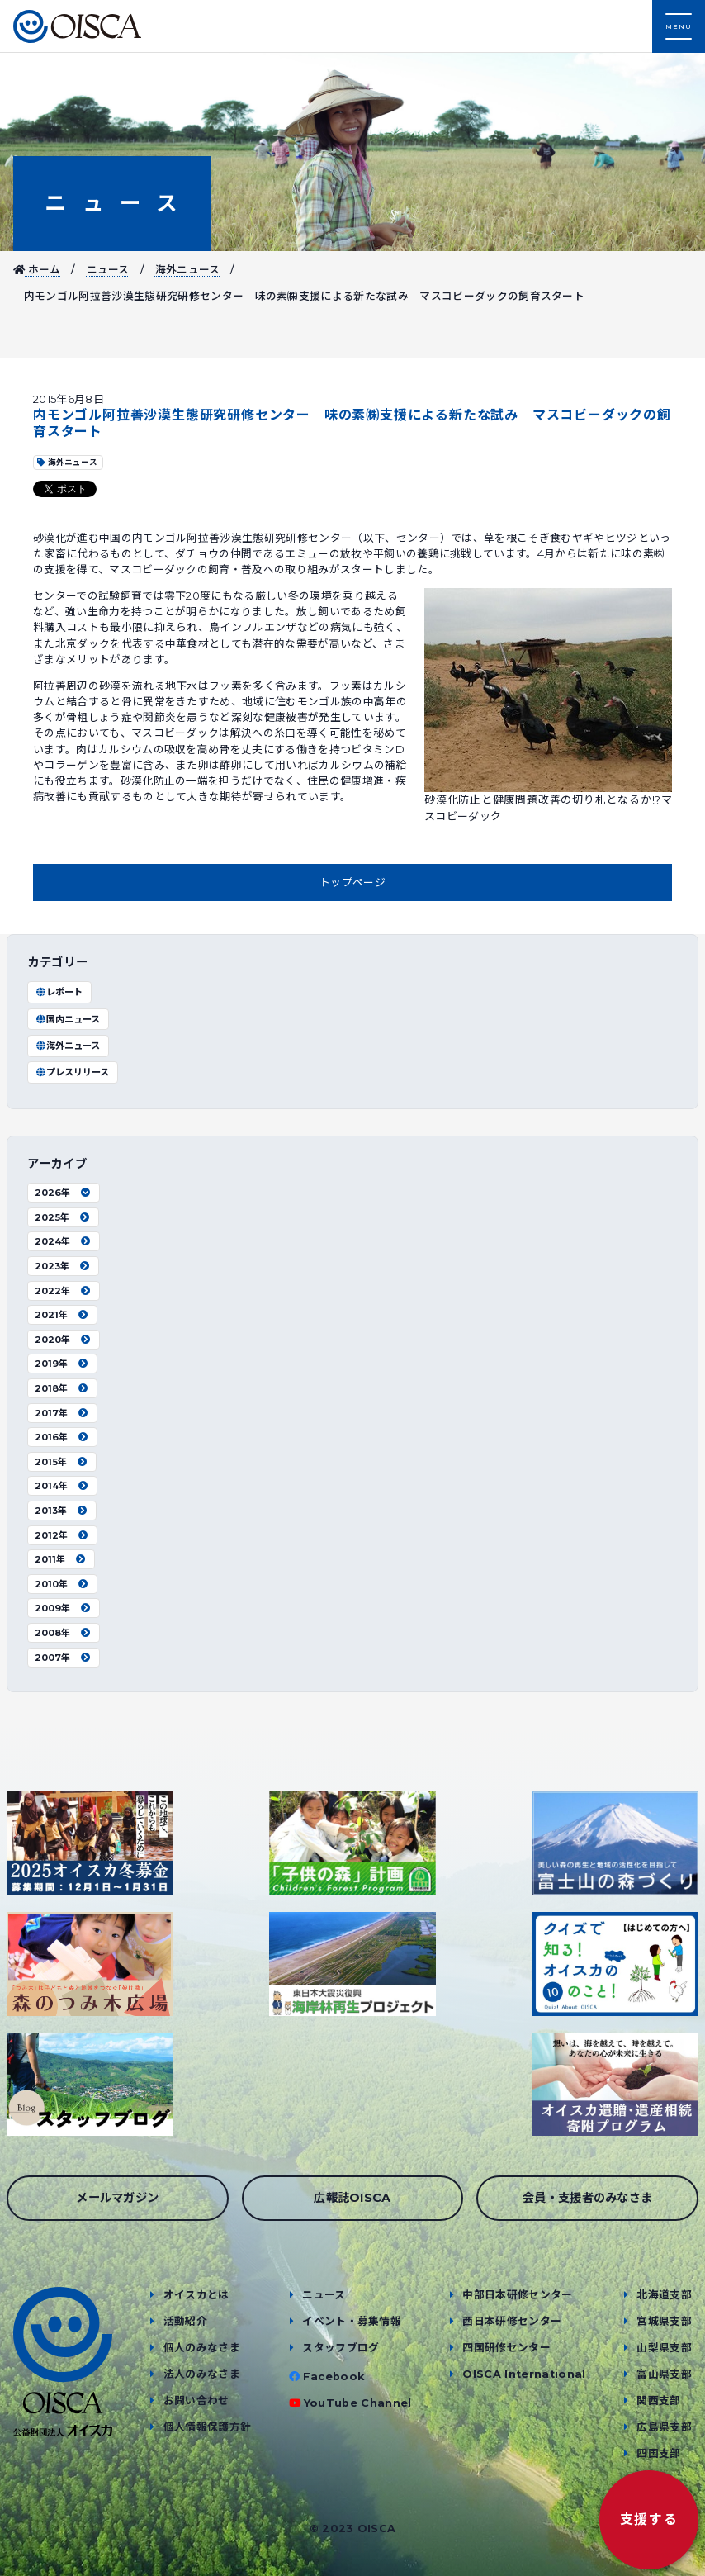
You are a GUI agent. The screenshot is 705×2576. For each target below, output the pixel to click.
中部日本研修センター (517, 2295)
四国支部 (658, 2453)
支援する (649, 2519)
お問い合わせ (196, 2400)
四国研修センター (506, 2347)
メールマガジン (117, 2197)
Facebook (334, 2376)
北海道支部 (664, 2295)
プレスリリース (72, 1072)
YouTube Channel (358, 2403)
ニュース (112, 203)
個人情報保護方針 (207, 2427)
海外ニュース (187, 269)
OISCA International (523, 2374)
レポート (59, 992)
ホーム (37, 269)
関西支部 (658, 2400)
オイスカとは (196, 2295)
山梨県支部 (664, 2347)
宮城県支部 (664, 2321)
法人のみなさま (201, 2374)
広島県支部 (664, 2427)
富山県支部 (664, 2374)
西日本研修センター (511, 2321)
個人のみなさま (201, 2347)
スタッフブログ (340, 2347)
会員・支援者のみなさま (588, 2197)
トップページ (352, 882)
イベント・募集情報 (351, 2321)
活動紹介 (185, 2321)
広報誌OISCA (352, 2197)
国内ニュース (67, 1019)
